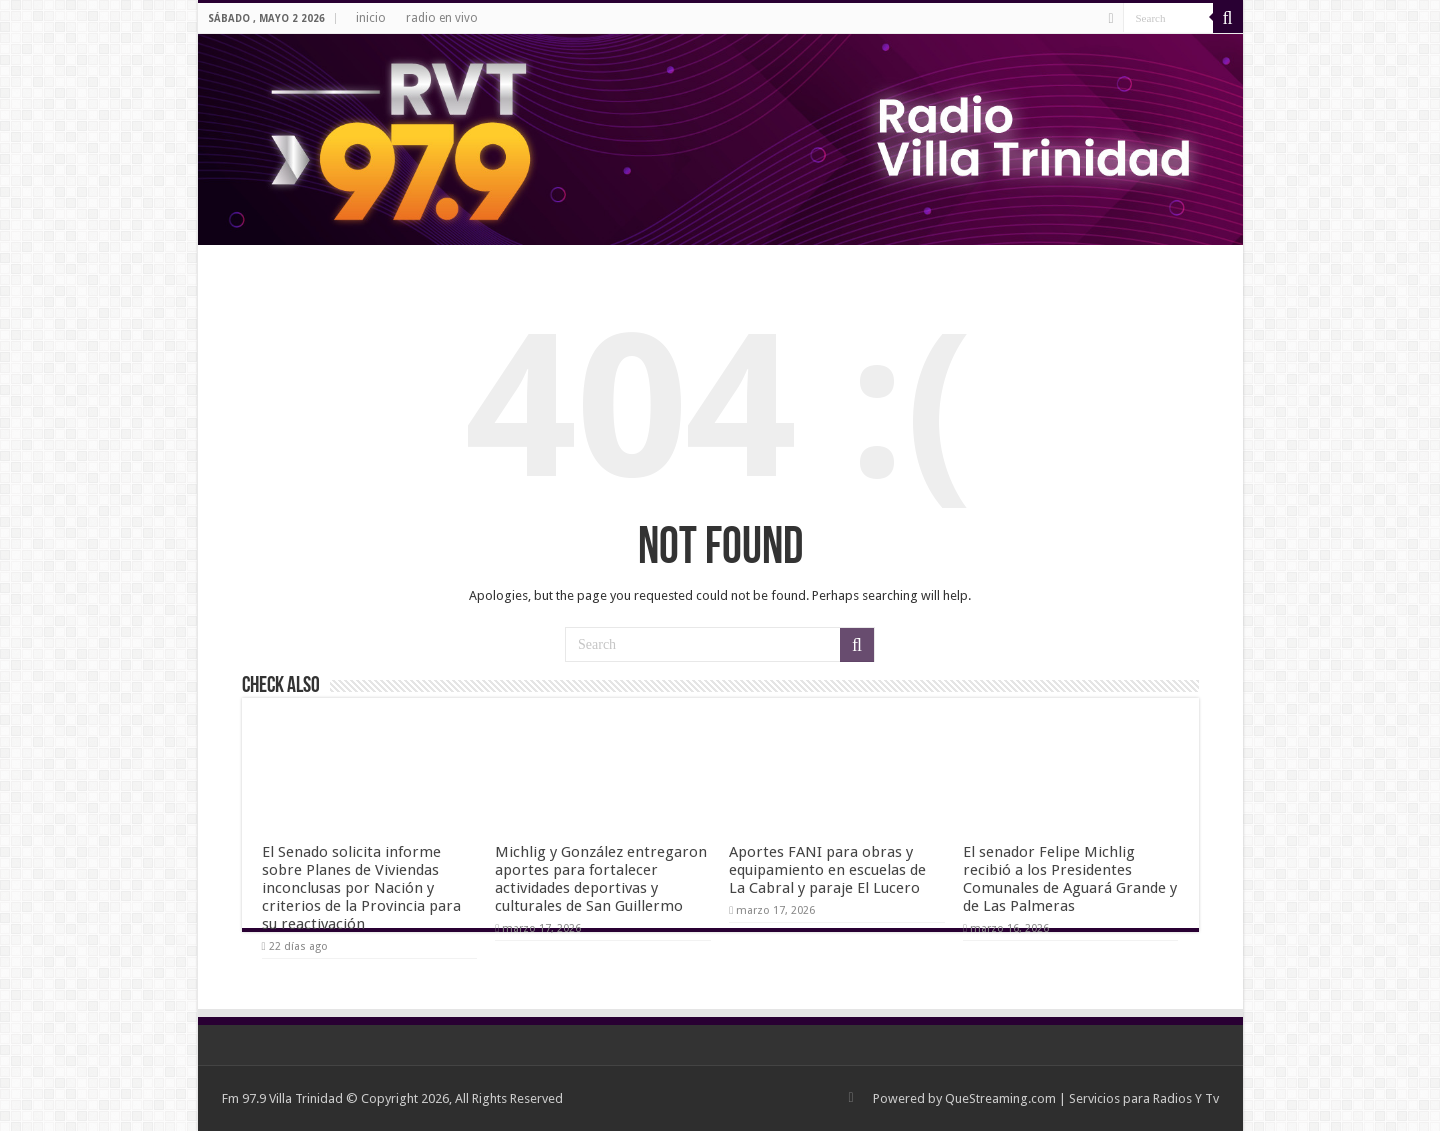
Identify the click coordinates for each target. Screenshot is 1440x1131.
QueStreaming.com (1000, 1098)
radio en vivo (442, 18)
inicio (371, 18)
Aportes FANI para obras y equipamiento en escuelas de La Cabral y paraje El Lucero (827, 870)
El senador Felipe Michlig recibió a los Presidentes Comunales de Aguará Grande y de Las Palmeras (1070, 879)
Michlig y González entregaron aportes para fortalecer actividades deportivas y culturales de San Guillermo (601, 879)
